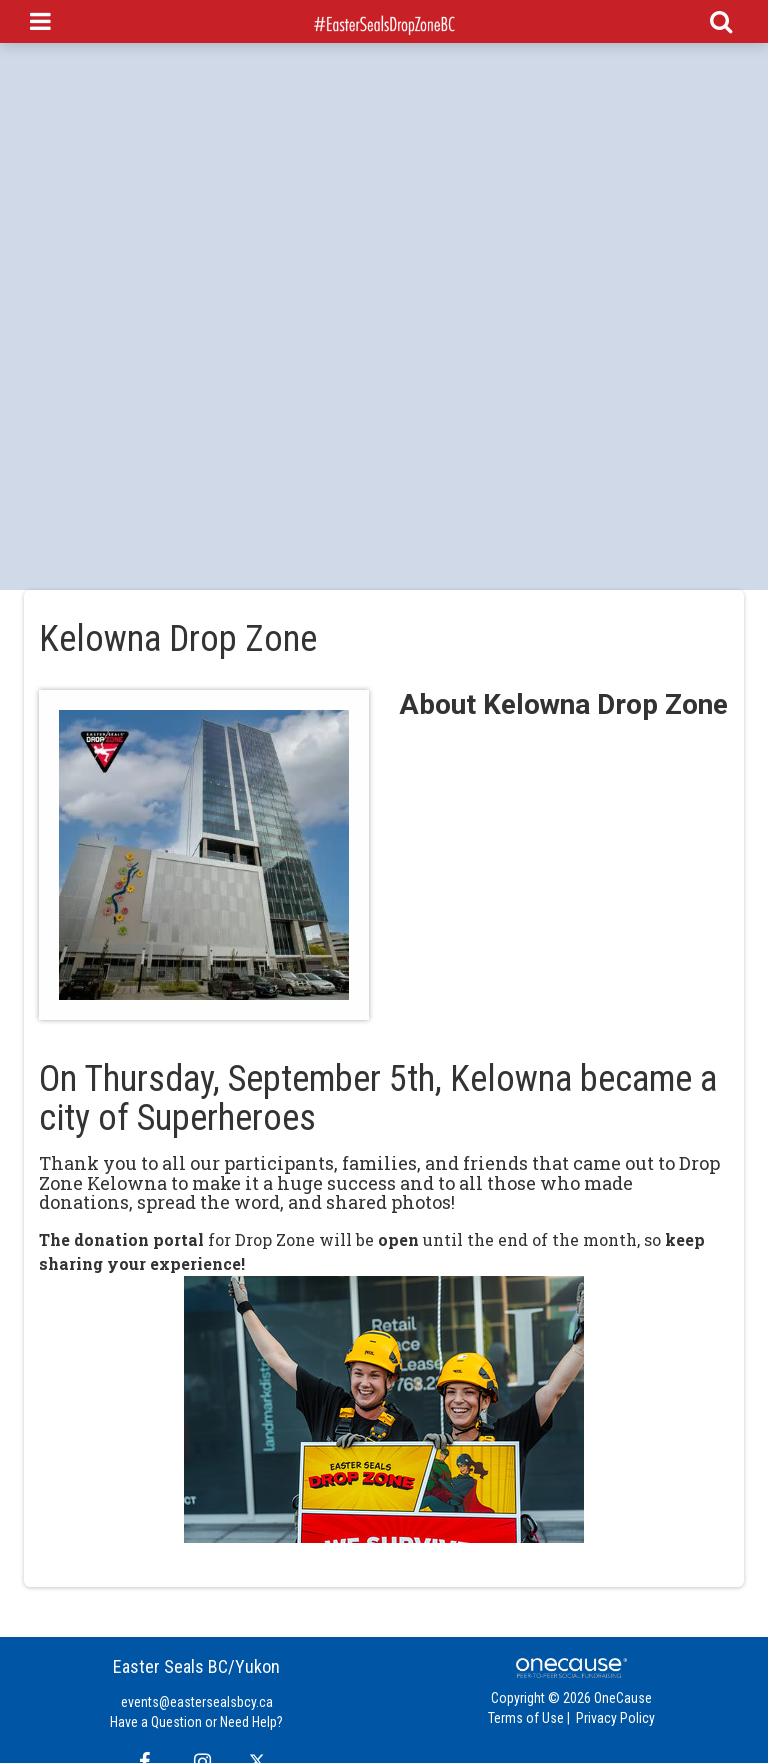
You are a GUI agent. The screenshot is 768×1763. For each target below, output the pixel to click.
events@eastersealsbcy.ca (197, 1702)
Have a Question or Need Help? (196, 1722)
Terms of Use (526, 1718)
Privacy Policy (615, 1718)
